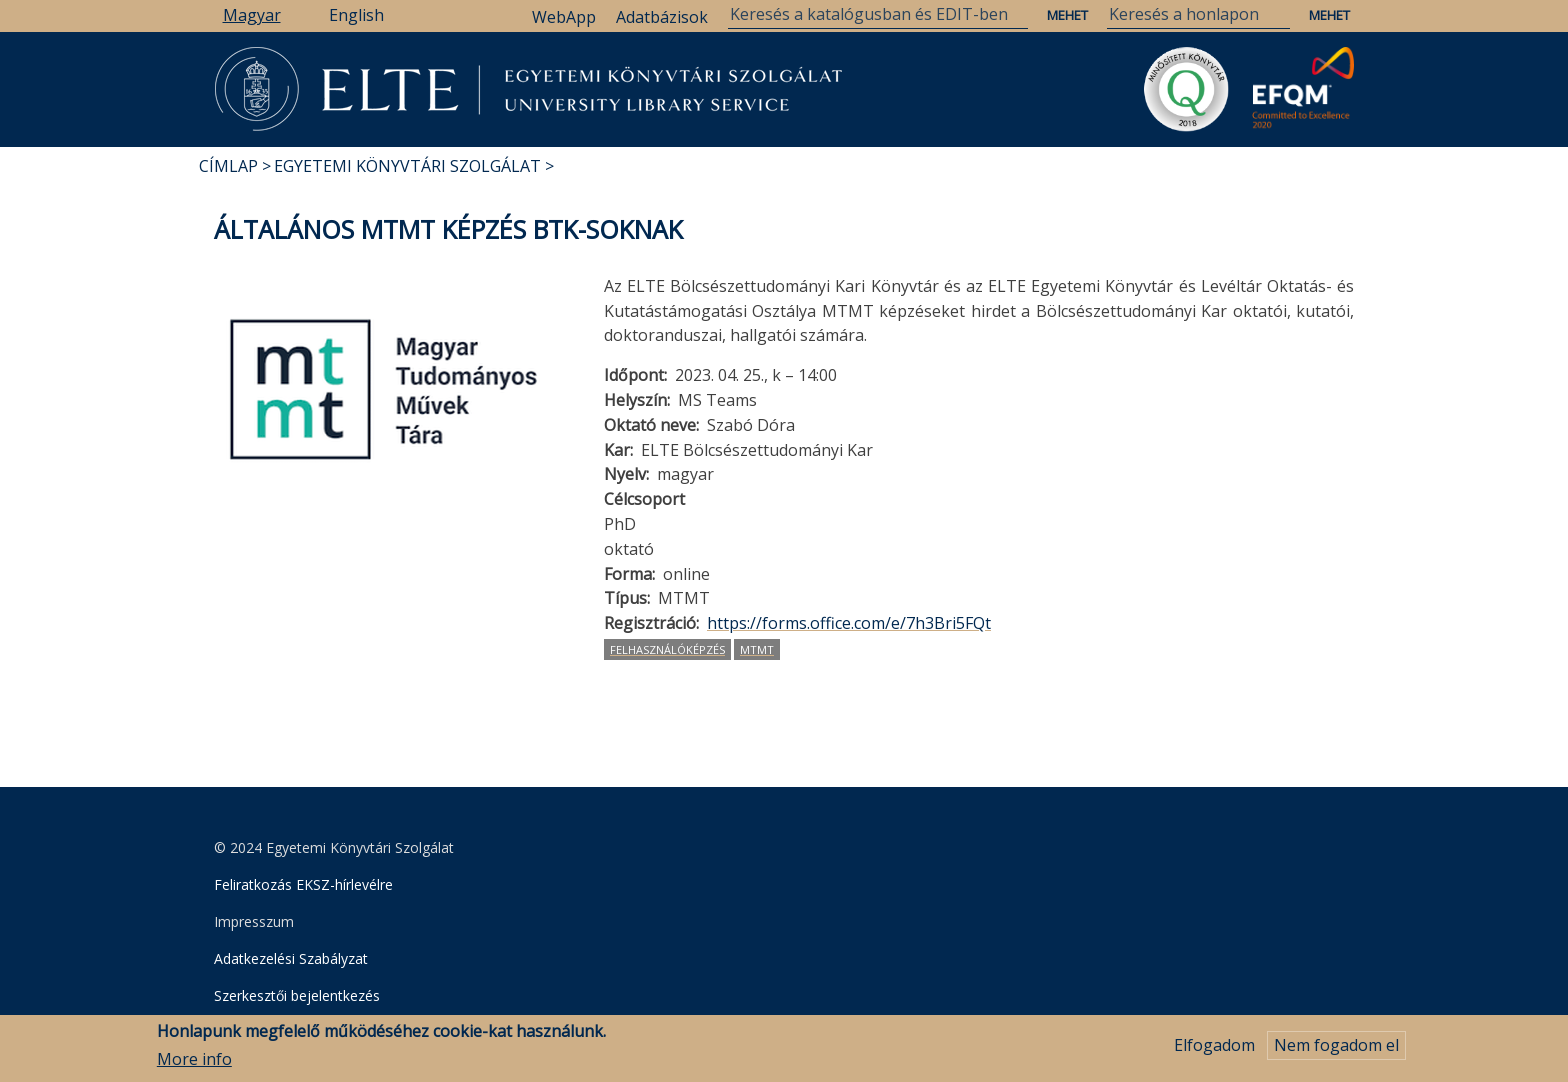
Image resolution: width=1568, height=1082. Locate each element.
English (356, 15)
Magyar (252, 15)
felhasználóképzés (667, 649)
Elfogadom (1214, 1050)
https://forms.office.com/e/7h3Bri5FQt (849, 623)
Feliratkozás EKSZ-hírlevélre (303, 884)
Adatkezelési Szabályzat (291, 958)
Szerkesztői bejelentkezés (297, 995)
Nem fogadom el (1336, 1050)
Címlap (228, 166)
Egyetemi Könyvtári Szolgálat (407, 166)
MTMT (757, 649)
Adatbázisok (662, 17)
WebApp (564, 17)
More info (194, 1064)
